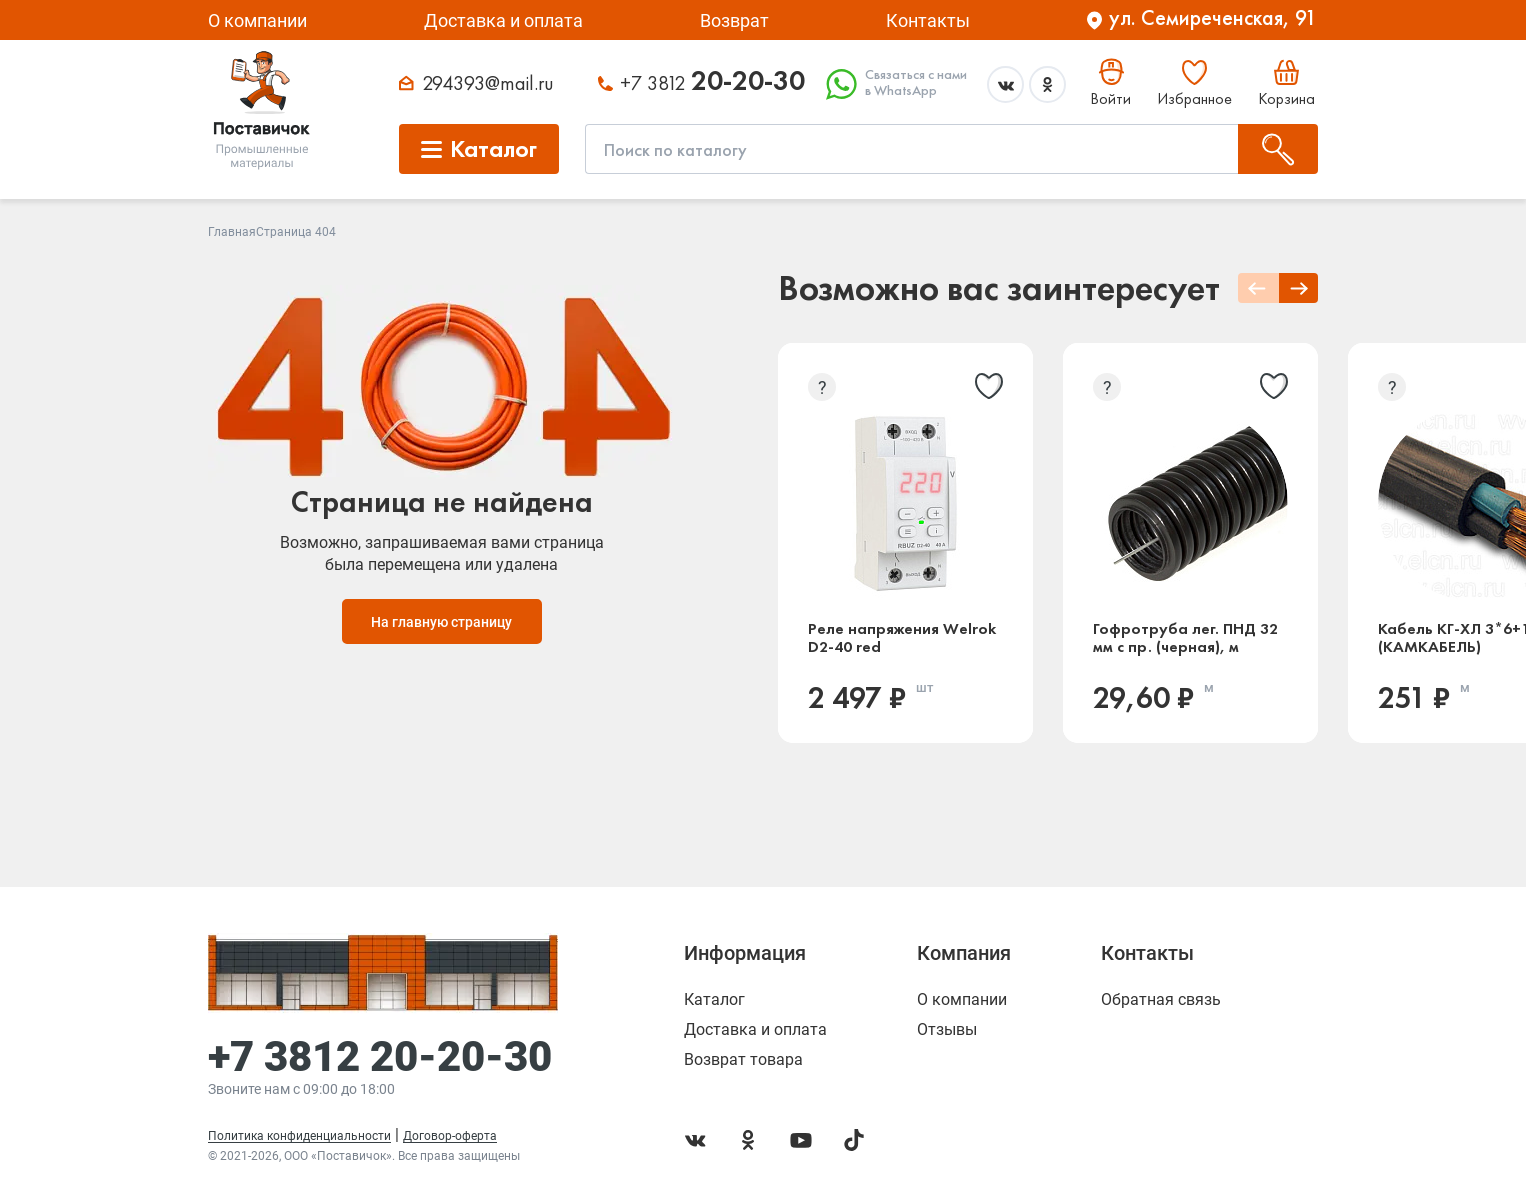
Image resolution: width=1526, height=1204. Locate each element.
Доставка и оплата (503, 20)
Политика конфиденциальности (299, 1136)
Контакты (928, 20)
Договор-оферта (450, 1136)
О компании (257, 20)
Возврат (734, 20)
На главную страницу (441, 622)
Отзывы (947, 1030)
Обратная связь (1161, 1000)
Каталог (714, 1000)
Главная (232, 232)
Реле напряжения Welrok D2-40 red (902, 638)
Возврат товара (743, 1060)
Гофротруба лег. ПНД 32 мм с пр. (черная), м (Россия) (1185, 638)
